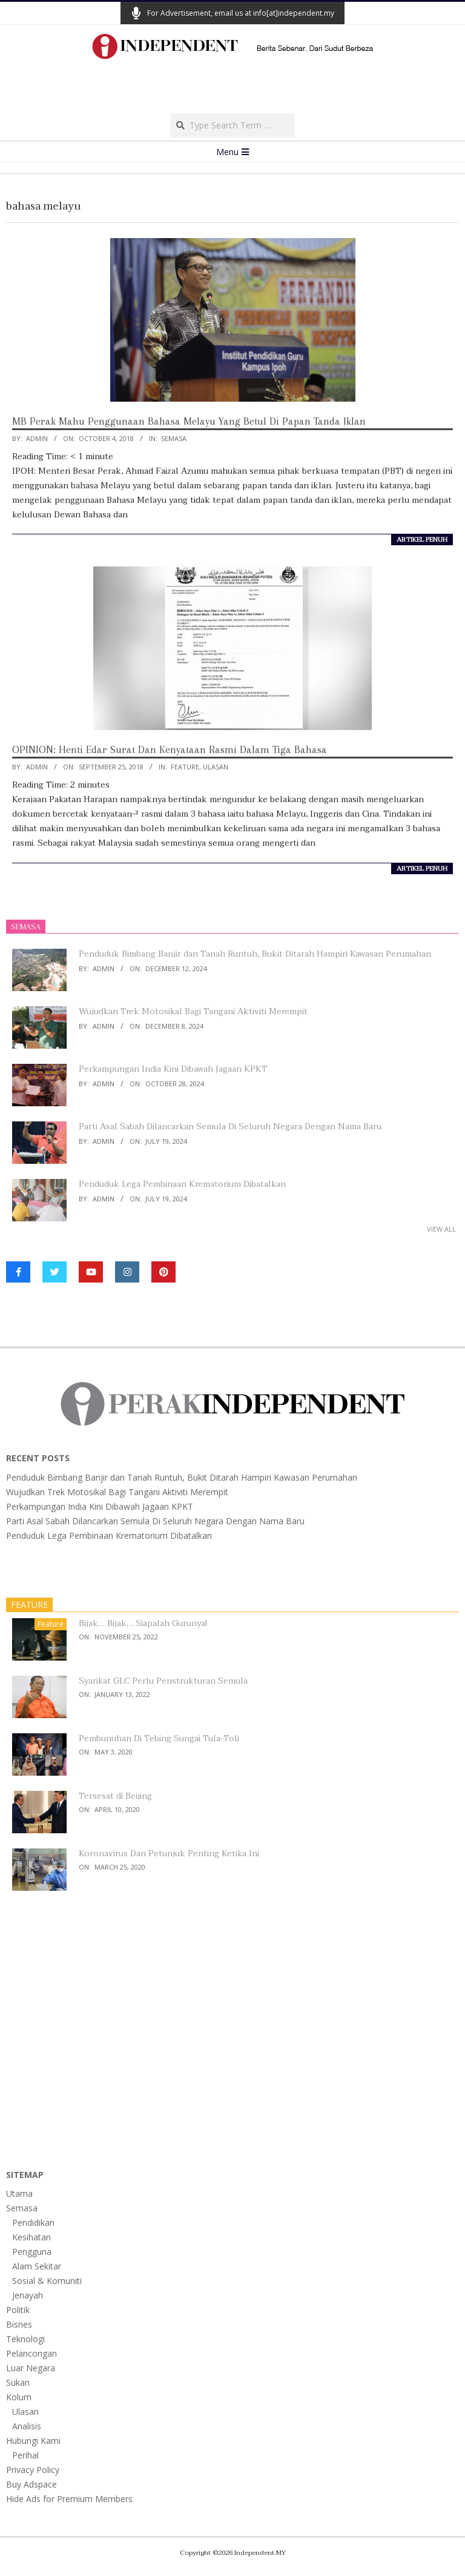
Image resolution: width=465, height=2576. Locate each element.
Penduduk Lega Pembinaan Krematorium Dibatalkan (182, 1184)
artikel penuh (422, 539)
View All (441, 1228)
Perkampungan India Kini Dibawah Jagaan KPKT (173, 1069)
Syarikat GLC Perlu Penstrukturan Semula (163, 1681)
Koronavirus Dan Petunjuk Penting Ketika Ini (169, 1854)
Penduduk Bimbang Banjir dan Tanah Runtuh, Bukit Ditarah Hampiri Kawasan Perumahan (255, 954)
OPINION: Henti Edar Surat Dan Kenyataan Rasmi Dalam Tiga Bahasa (169, 749)
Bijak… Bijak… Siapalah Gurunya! (143, 1623)
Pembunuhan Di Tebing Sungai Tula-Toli (159, 1738)
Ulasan (215, 766)
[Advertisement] (232, 89)
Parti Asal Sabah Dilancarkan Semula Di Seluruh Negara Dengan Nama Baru (230, 1127)
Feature (185, 766)
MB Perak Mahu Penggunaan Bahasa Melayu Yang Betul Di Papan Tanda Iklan (189, 421)
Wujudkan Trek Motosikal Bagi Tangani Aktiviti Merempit (193, 1011)
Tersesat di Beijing (115, 1796)
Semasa (173, 438)
